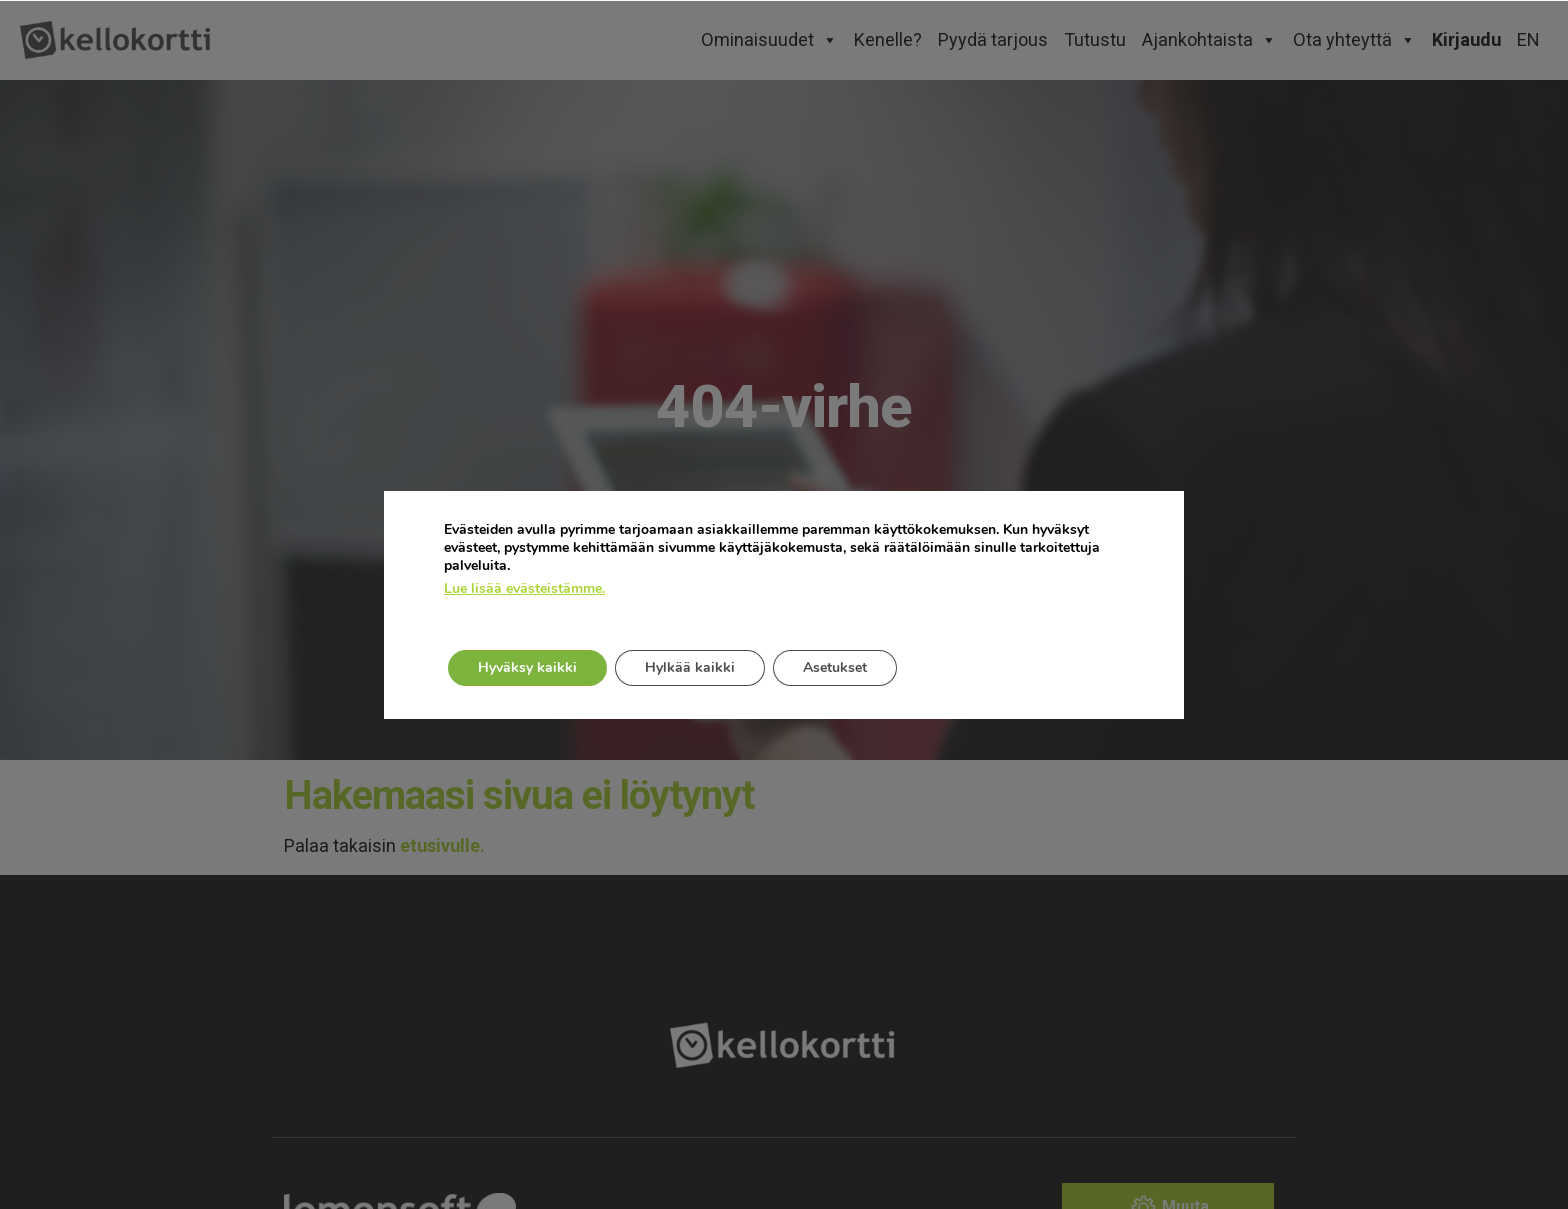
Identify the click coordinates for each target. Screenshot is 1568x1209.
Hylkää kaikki (690, 667)
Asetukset (835, 667)
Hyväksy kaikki (527, 667)
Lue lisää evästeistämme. (524, 589)
